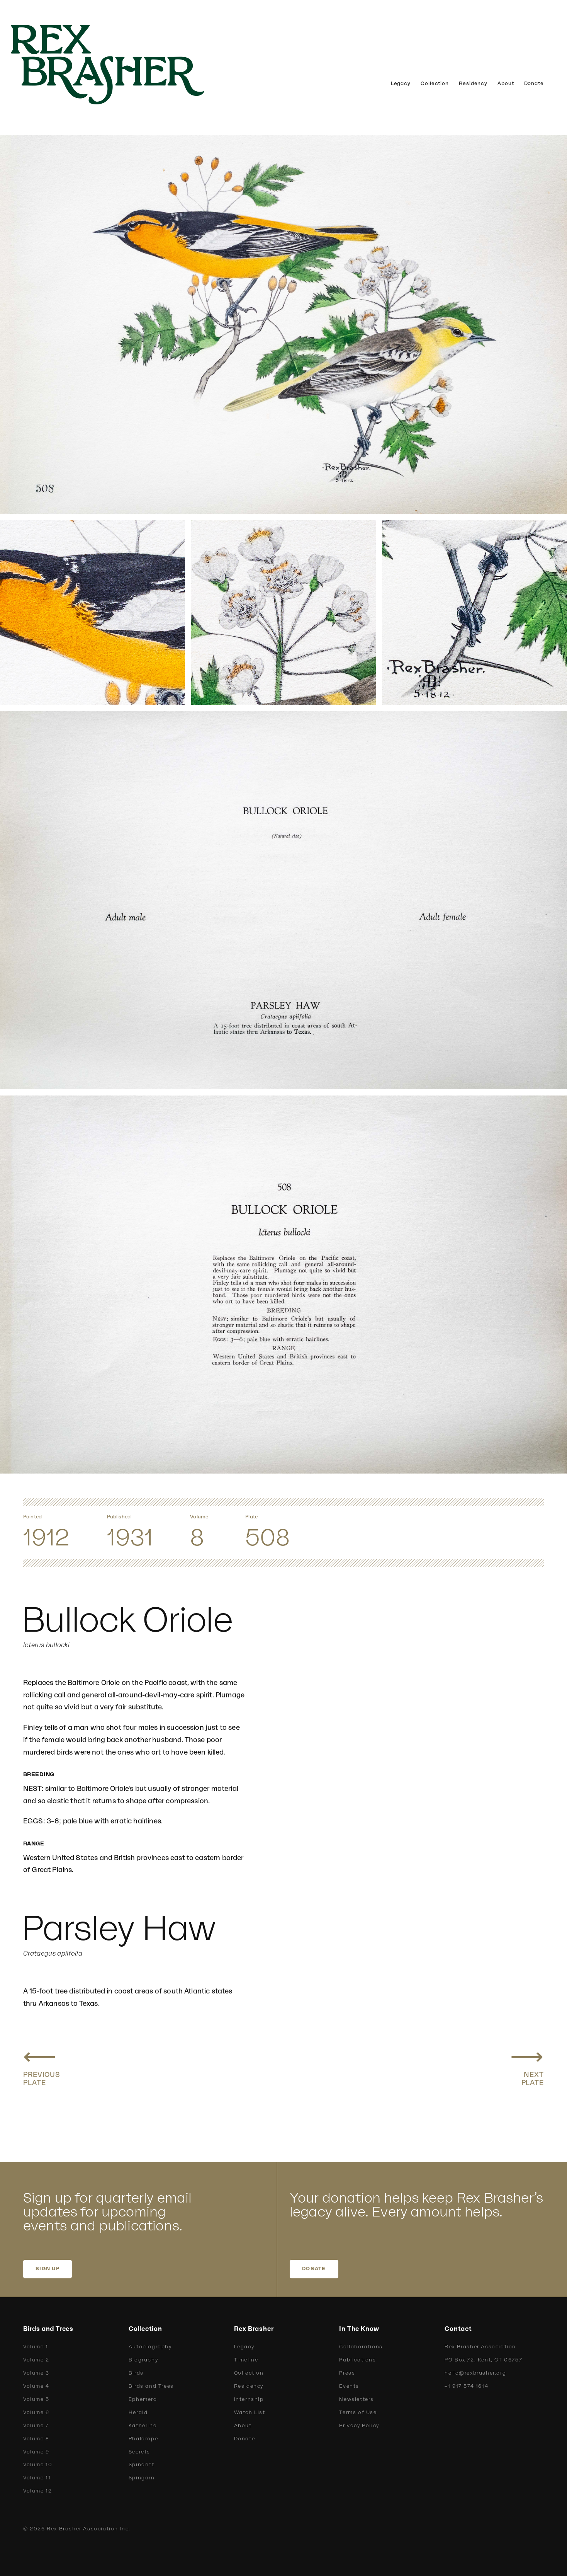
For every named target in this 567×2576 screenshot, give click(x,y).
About (505, 83)
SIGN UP (47, 2268)
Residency (473, 83)
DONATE (314, 2268)
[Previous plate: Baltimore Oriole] (41, 2065)
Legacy (401, 83)
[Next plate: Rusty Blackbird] (527, 2065)
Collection (435, 83)
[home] (119, 64)
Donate (534, 83)
